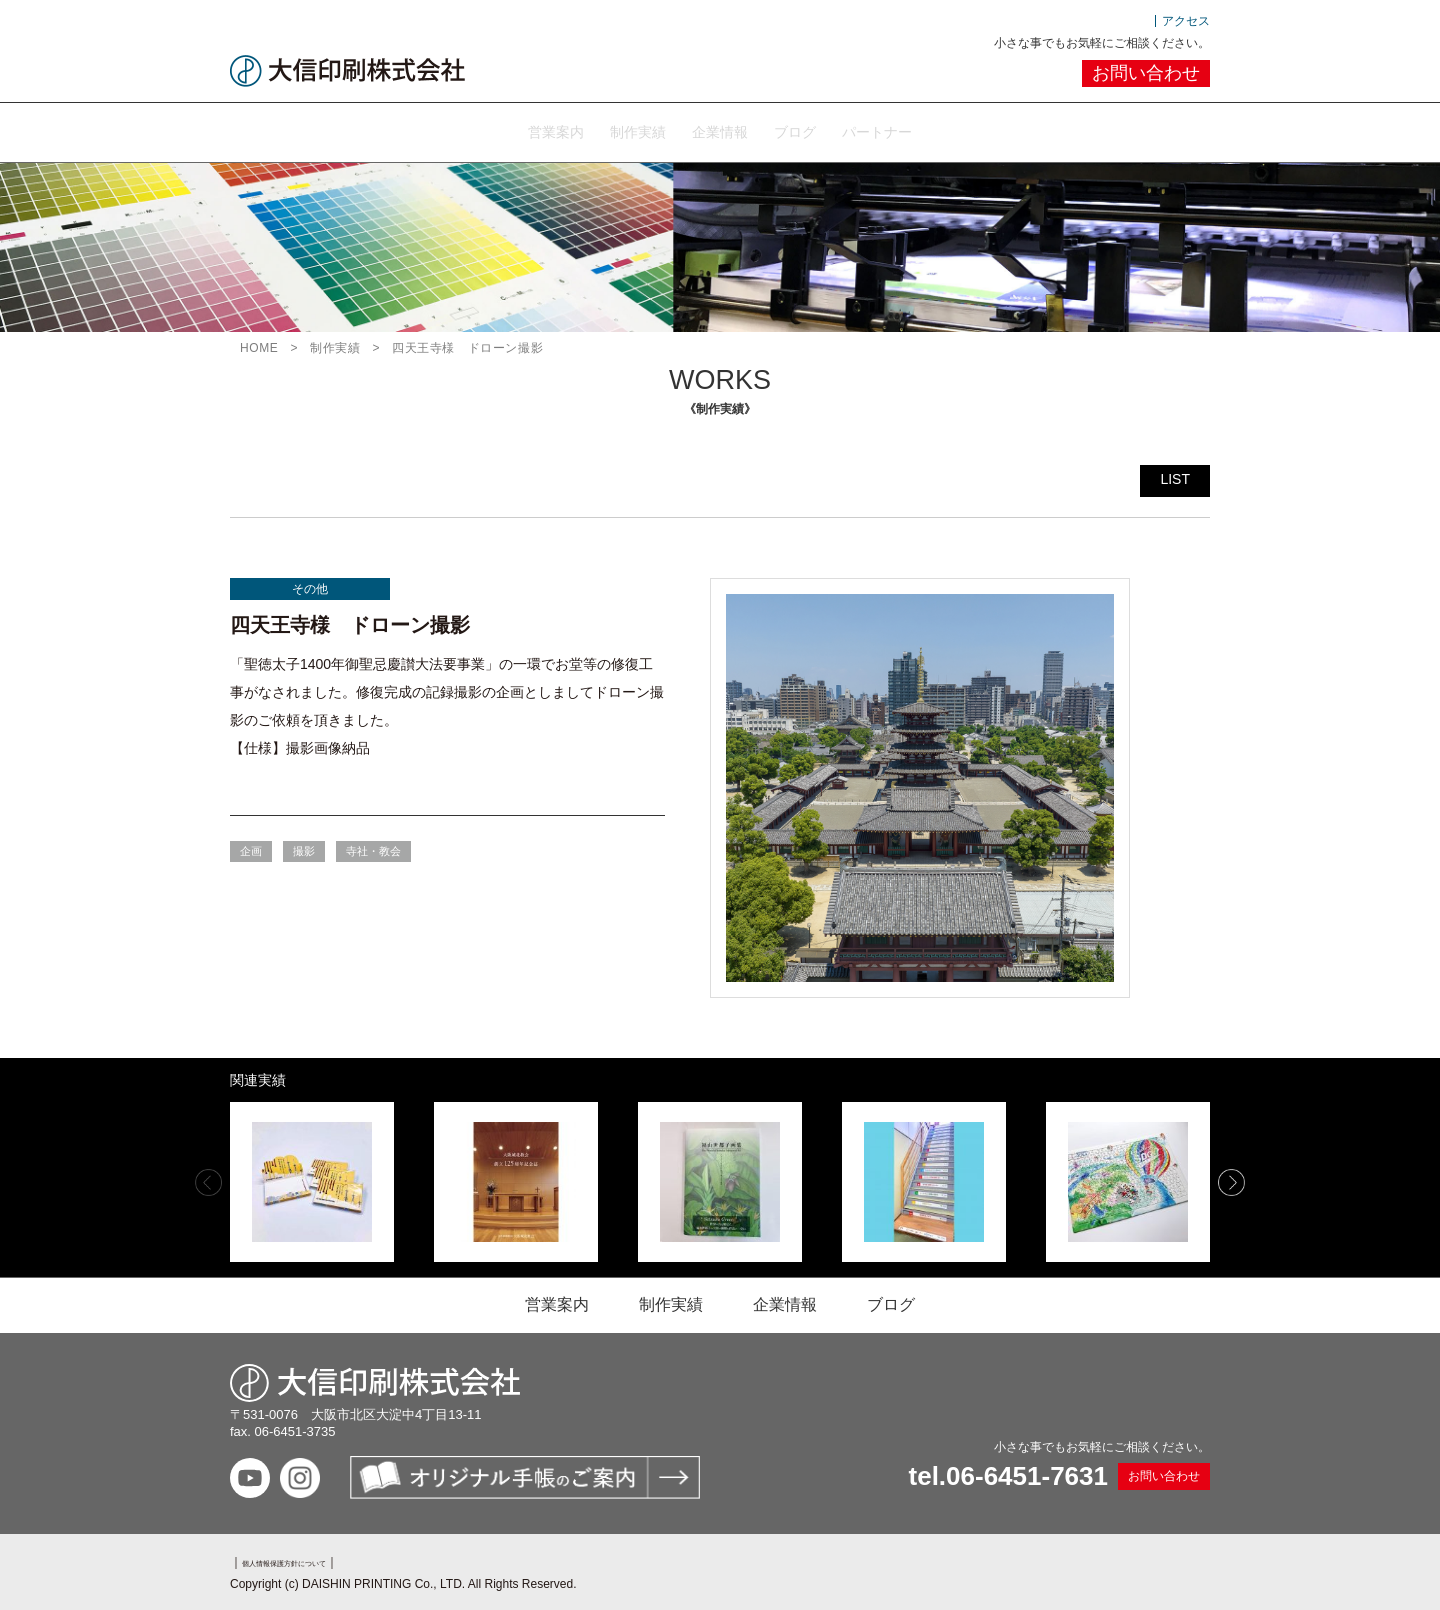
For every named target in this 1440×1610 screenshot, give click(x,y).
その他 (310, 585)
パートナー (940, 129)
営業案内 (492, 129)
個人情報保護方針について (314, 1558)
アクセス (1186, 21)
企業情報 (720, 129)
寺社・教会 (373, 847)
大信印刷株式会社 (347, 71)
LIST (1175, 475)
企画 (251, 847)
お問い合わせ (1146, 73)
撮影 (304, 847)
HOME (259, 344)
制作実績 (606, 129)
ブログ (826, 129)
